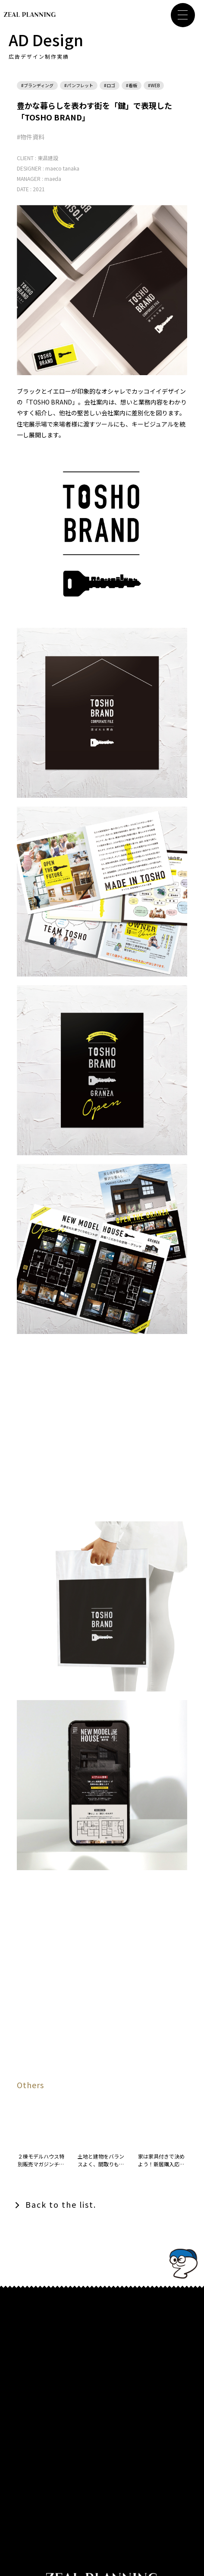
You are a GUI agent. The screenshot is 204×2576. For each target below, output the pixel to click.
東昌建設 (48, 157)
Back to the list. (60, 2204)
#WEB (154, 85)
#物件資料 (30, 137)
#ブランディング (37, 85)
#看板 (131, 85)
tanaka (71, 168)
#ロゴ (109, 85)
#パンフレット (78, 85)
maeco (53, 168)
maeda (52, 178)
